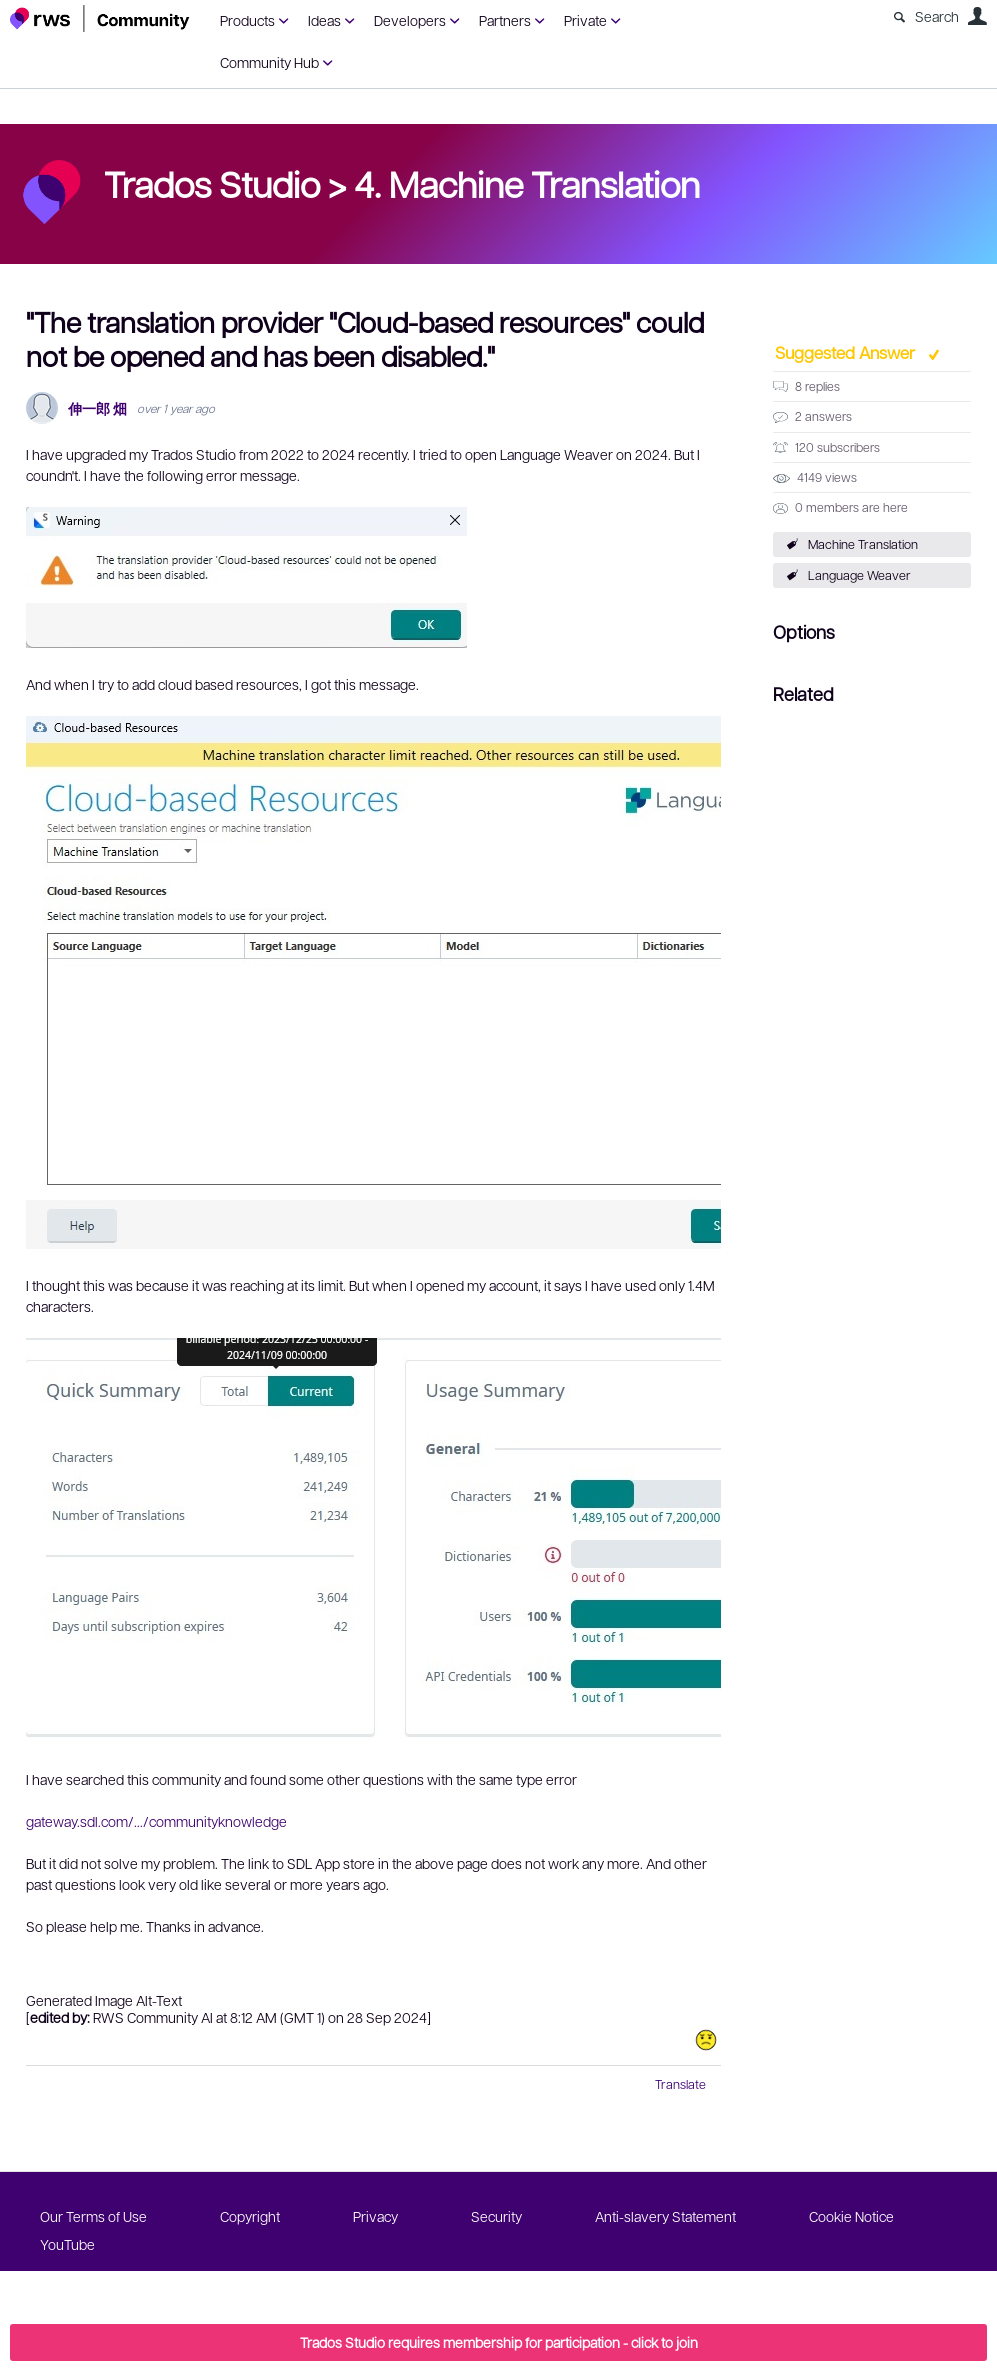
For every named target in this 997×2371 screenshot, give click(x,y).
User (977, 16)
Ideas (324, 20)
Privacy (375, 2216)
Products (247, 20)
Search (937, 16)
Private (585, 20)
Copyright (250, 2216)
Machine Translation (863, 544)
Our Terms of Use (93, 2216)
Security (496, 2216)
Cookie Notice (851, 2216)
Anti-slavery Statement (665, 2216)
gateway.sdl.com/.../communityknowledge (156, 1821)
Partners (505, 20)
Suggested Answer (847, 352)
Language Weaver (859, 575)
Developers (410, 20)
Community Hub (269, 62)
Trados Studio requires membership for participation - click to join (499, 2342)
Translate (680, 2084)
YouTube (67, 2244)
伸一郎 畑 (97, 408)
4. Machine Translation (527, 183)
